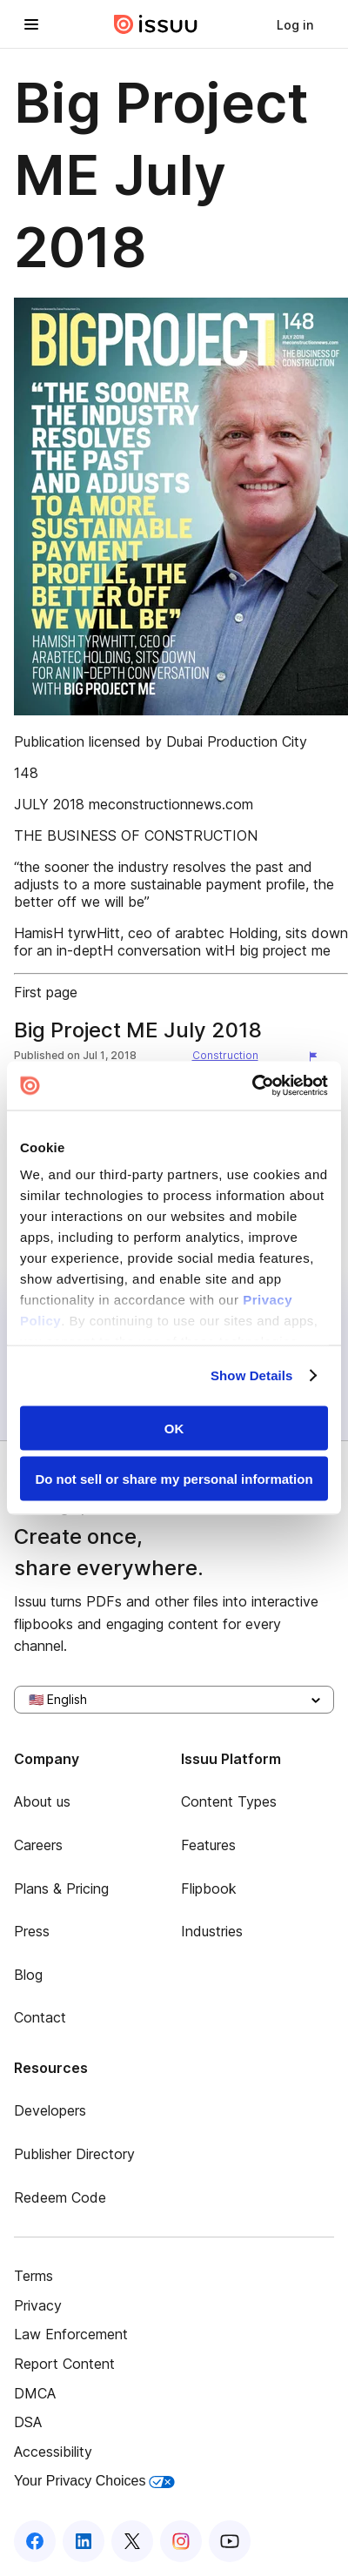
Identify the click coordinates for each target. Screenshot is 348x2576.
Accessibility (53, 2451)
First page (45, 992)
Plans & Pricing (61, 1888)
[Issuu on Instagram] (181, 2541)
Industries (212, 1931)
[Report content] (316, 1057)
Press (32, 1931)
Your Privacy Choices (94, 2480)
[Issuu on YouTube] (230, 2541)
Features (208, 1845)
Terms (33, 2275)
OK (174, 1427)
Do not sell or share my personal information (173, 1479)
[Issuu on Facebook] (35, 2541)
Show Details (252, 1375)
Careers (38, 1845)
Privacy (38, 2305)
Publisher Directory (74, 2154)
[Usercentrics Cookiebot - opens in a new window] (252, 1086)
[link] (295, 24)
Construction (225, 1055)
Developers (50, 2110)
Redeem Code (60, 2197)
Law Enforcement (71, 2334)
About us (42, 1801)
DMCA (35, 2393)
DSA (28, 2422)
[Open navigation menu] (31, 24)
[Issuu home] (155, 24)
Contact (40, 2017)
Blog (28, 1974)
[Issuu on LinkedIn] (83, 2541)
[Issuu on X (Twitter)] (132, 2541)
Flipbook (209, 1888)
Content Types (229, 1801)
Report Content (64, 2363)
